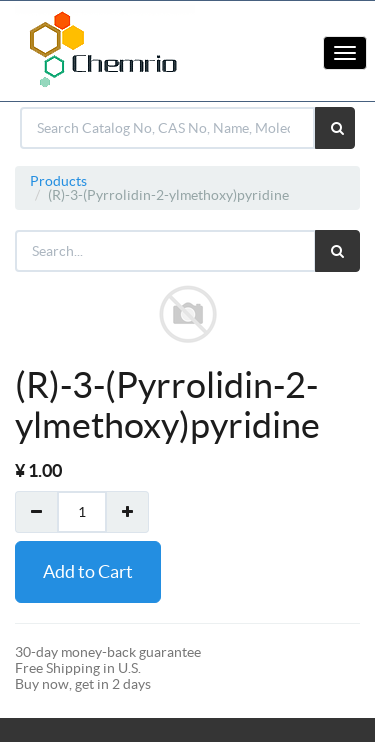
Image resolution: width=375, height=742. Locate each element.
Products (58, 181)
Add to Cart (88, 571)
